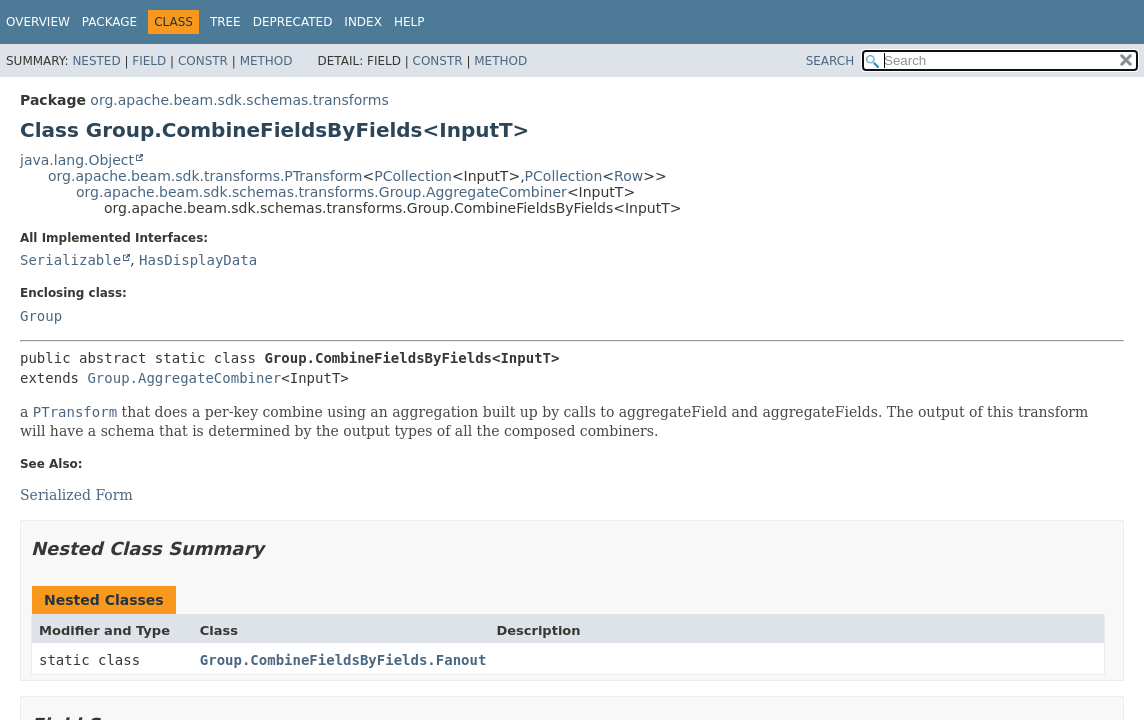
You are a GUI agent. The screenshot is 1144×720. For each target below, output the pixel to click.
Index (363, 22)
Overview (38, 22)
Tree (225, 22)
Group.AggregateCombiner (184, 378)
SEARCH (830, 61)
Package (109, 22)
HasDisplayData (198, 260)
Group (41, 316)
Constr (203, 61)
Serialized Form (76, 495)
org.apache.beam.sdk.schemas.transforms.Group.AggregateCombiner (321, 192)
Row (628, 176)
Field (149, 61)
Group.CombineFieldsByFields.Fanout (343, 660)
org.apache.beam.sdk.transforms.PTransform (205, 176)
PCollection (413, 176)
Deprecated (293, 22)
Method (266, 61)
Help (409, 22)
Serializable (70, 260)
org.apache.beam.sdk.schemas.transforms (239, 100)
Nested (96, 61)
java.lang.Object (77, 160)
